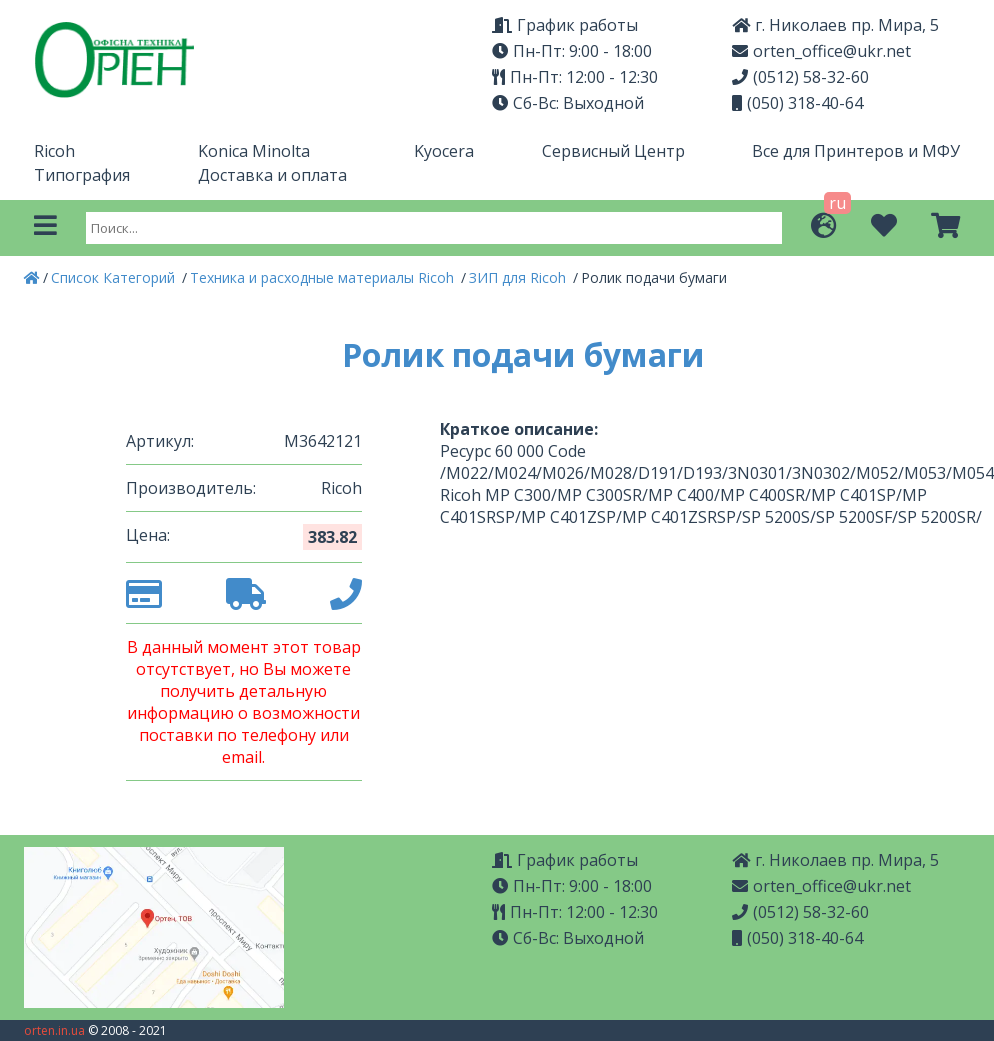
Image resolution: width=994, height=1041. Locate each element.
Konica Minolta (254, 151)
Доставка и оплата (272, 175)
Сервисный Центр (613, 151)
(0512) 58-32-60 (800, 77)
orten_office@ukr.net (821, 51)
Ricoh (54, 151)
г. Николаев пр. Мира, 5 (835, 25)
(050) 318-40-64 (797, 103)
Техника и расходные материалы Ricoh (324, 277)
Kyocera (444, 151)
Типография (82, 175)
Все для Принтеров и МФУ (856, 151)
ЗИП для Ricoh (519, 277)
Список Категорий (115, 277)
